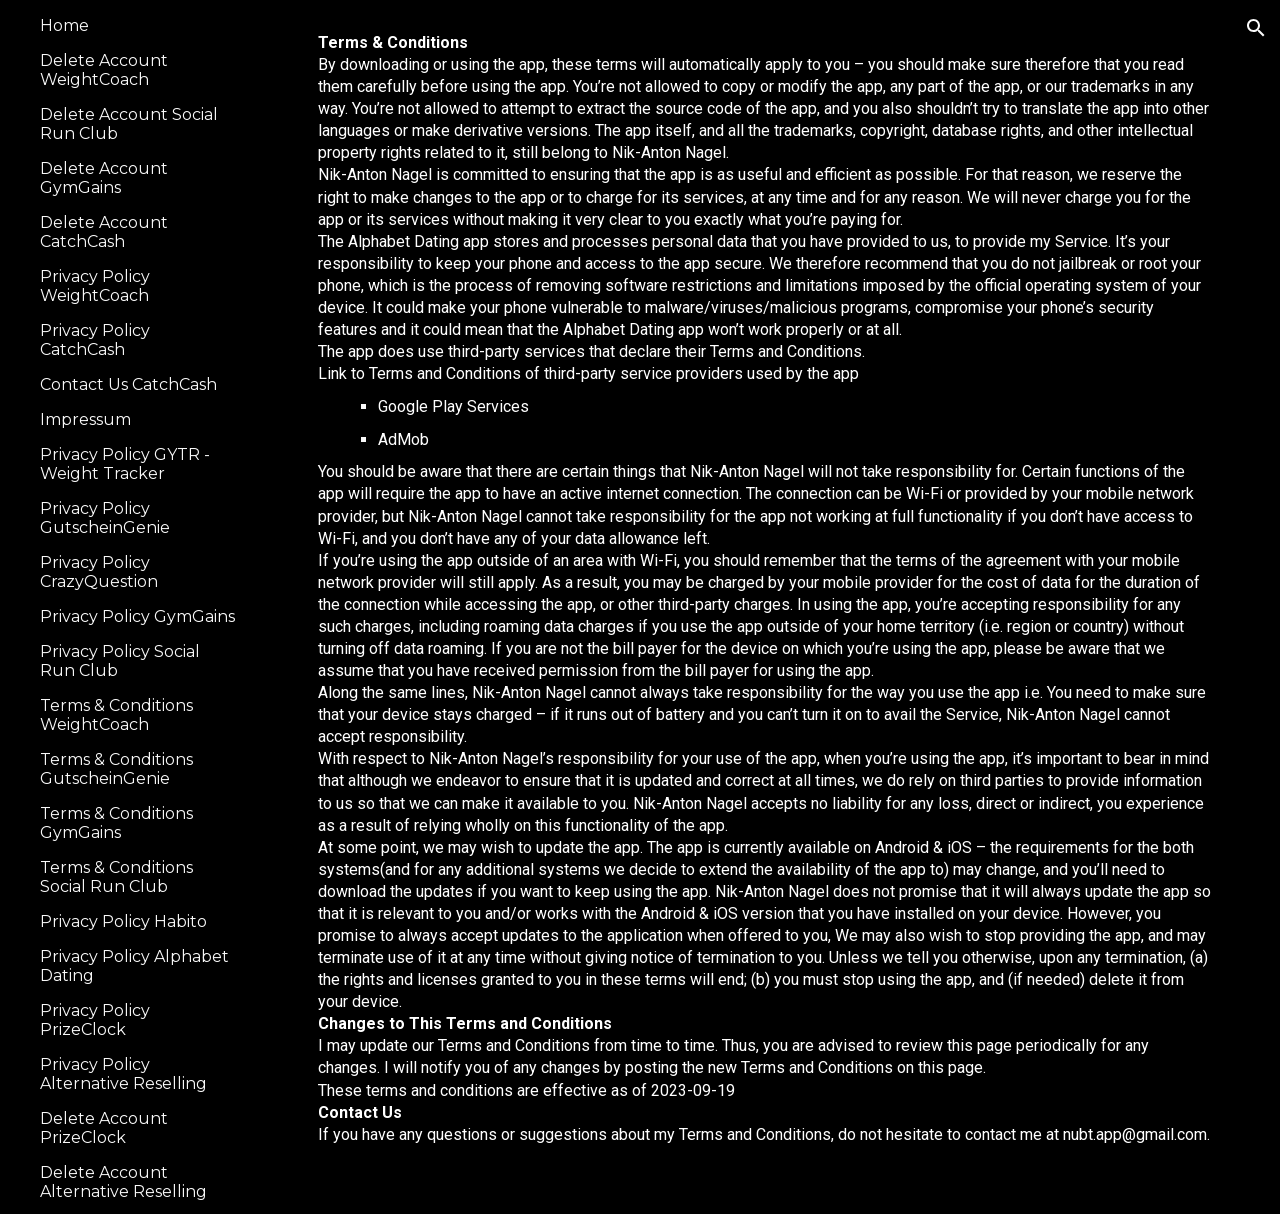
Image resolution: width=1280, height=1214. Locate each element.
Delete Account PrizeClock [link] (104, 1128)
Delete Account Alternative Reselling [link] (123, 1182)
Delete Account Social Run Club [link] (129, 124)
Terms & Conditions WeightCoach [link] (116, 715)
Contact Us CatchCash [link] (128, 384)
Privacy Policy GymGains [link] (137, 616)
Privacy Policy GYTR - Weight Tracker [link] (125, 464)
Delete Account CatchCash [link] (104, 232)
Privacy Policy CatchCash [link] (95, 340)
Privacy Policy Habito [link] (123, 921)
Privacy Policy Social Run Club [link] (120, 661)
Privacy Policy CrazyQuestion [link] (99, 572)
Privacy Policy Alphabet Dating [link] (134, 966)
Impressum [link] (85, 419)
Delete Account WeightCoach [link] (104, 70)
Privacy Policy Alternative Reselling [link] (123, 1074)
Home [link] (64, 25)
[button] (1256, 28)
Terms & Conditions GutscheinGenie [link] (116, 769)
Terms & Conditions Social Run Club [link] (116, 877)
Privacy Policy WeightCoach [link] (95, 286)
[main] (765, 607)
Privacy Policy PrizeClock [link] (95, 1020)
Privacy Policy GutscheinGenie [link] (105, 518)
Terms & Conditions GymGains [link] (116, 823)
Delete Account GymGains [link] (104, 178)
